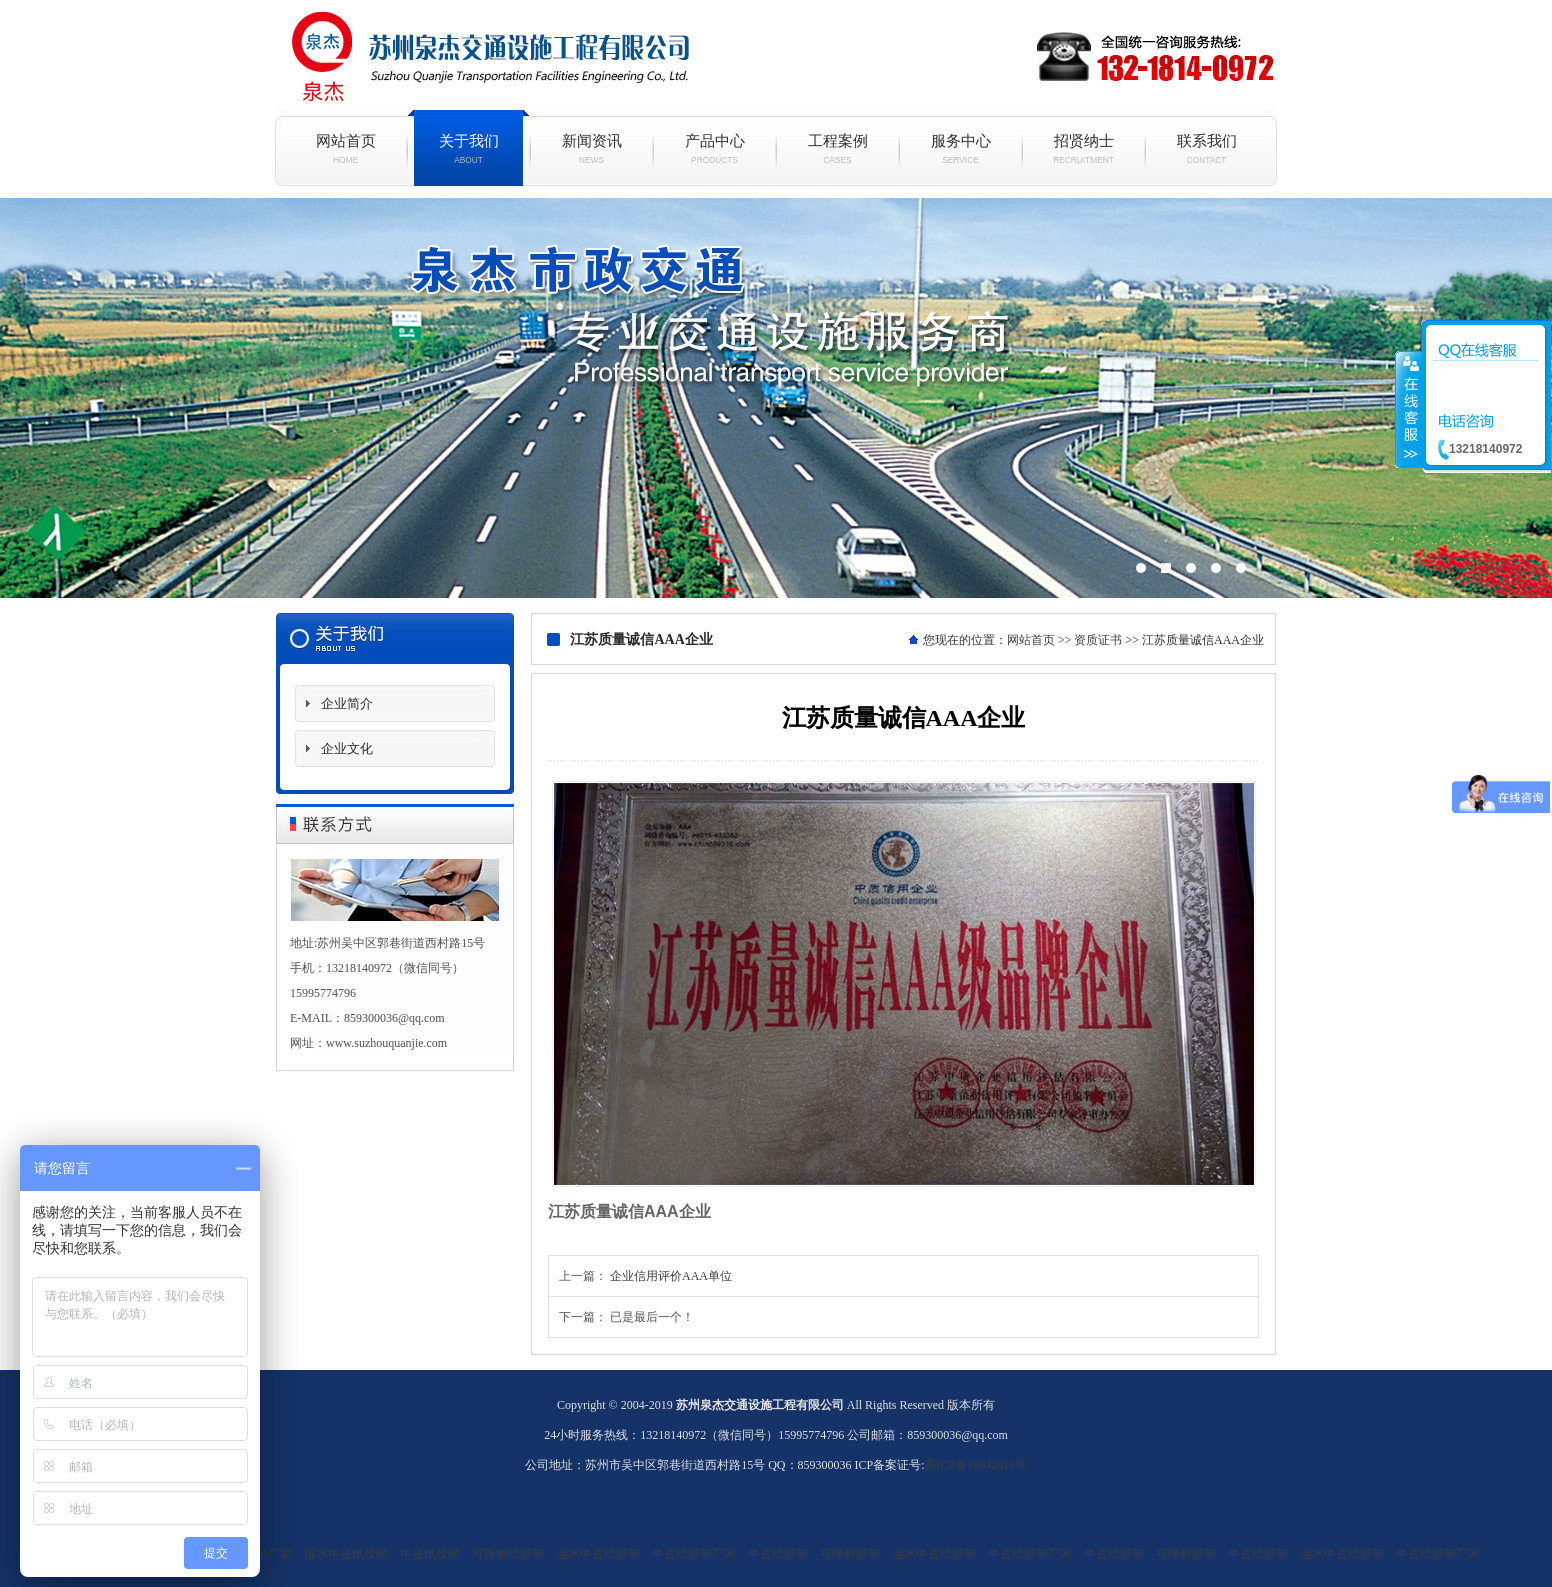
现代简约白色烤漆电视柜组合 (776, 398)
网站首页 (345, 149)
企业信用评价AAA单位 (671, 1276)
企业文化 (347, 748)
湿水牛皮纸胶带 (346, 1554)
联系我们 (1206, 149)
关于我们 (468, 149)
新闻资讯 (591, 149)
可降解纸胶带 (508, 1554)
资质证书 (1098, 640)
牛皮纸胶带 (430, 1554)
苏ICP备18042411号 (976, 1465)
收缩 (1409, 409)
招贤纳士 (1083, 149)
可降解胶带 (850, 1554)
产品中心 (714, 149)
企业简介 (347, 703)
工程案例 (837, 149)
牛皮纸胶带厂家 (694, 1554)
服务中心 (960, 149)
